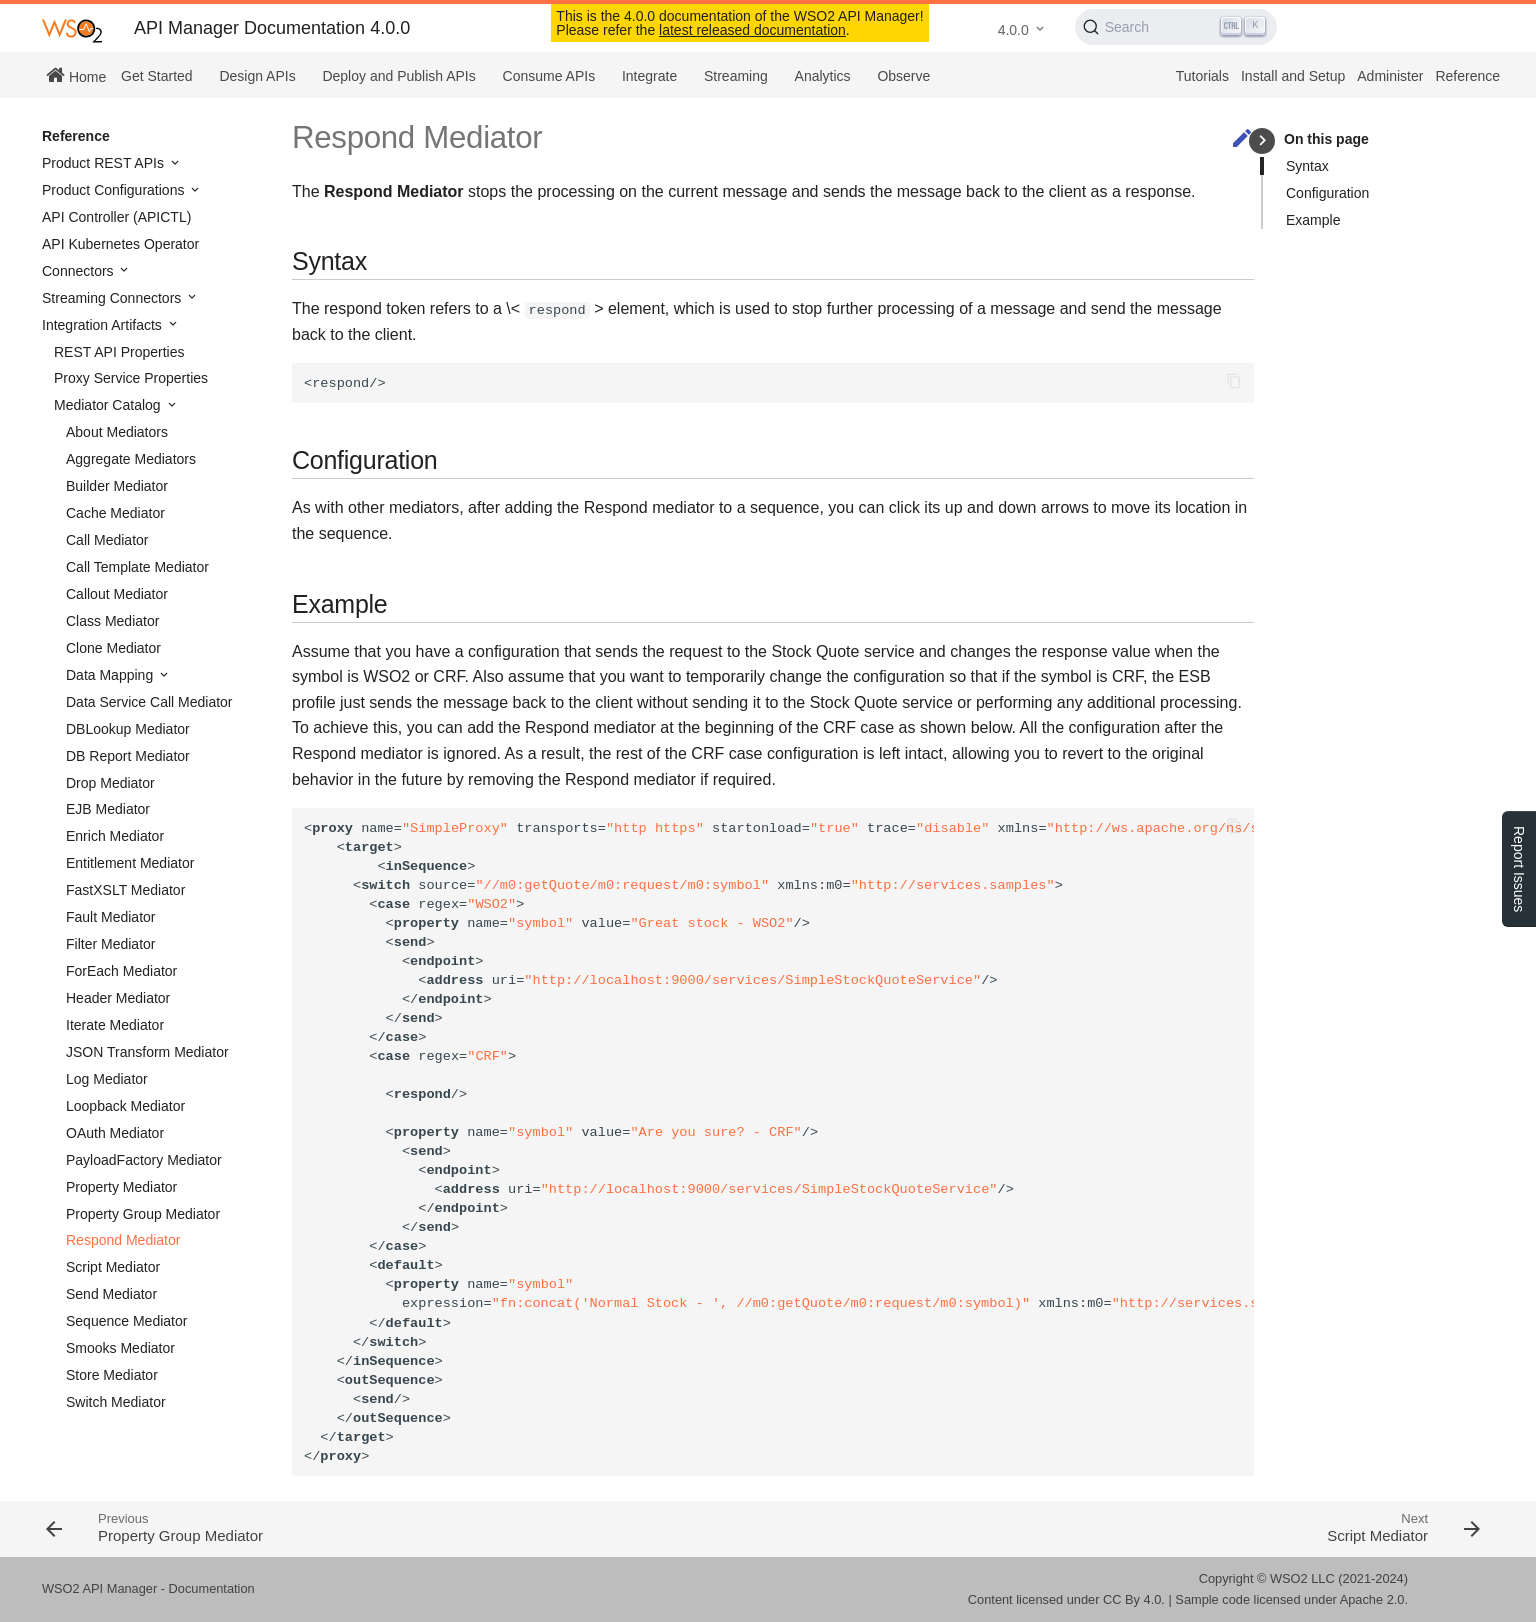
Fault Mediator (110, 917)
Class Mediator (112, 621)
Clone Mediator (113, 648)
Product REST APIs (105, 163)
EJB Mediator (108, 809)
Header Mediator (118, 998)
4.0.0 (1013, 30)
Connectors (79, 271)
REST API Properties (119, 352)
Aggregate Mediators (131, 459)
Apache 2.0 (1372, 1599)
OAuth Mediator (115, 1133)
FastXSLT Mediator (125, 890)
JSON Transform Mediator (147, 1052)
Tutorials (1202, 76)
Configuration (1327, 193)
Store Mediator (112, 1375)
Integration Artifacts (104, 325)
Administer (1390, 76)
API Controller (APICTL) (116, 217)
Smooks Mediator (120, 1348)
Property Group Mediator (143, 1214)
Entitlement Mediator (130, 863)
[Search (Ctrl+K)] (1176, 27)
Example (1313, 220)
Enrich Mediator (115, 836)
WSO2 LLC (1302, 1578)
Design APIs (257, 76)
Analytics (823, 76)
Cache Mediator (115, 513)
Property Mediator (121, 1187)
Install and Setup (1293, 76)
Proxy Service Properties (131, 378)
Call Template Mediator (137, 567)
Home (76, 75)
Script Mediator (113, 1267)
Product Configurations (115, 190)
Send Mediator (111, 1294)
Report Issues (1519, 869)
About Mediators (117, 432)
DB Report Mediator (128, 756)
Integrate (649, 76)
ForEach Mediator (121, 971)
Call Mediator (107, 540)
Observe (903, 76)
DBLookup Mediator (128, 729)
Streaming (736, 76)
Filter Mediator (110, 944)
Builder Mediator (117, 486)
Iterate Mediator (115, 1025)
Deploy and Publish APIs (398, 76)
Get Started (157, 76)
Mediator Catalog (109, 405)
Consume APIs (549, 76)
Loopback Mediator (125, 1106)
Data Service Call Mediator (149, 702)
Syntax (1307, 166)
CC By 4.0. (1134, 1599)
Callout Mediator (117, 594)
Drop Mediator (110, 783)
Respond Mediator (123, 1240)
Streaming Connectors (113, 298)
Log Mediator (107, 1079)
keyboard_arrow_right (1262, 140)
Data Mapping (111, 675)
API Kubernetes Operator (120, 244)
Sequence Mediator (126, 1321)
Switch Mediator (116, 1402)
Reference (1467, 76)
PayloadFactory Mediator (144, 1160)
